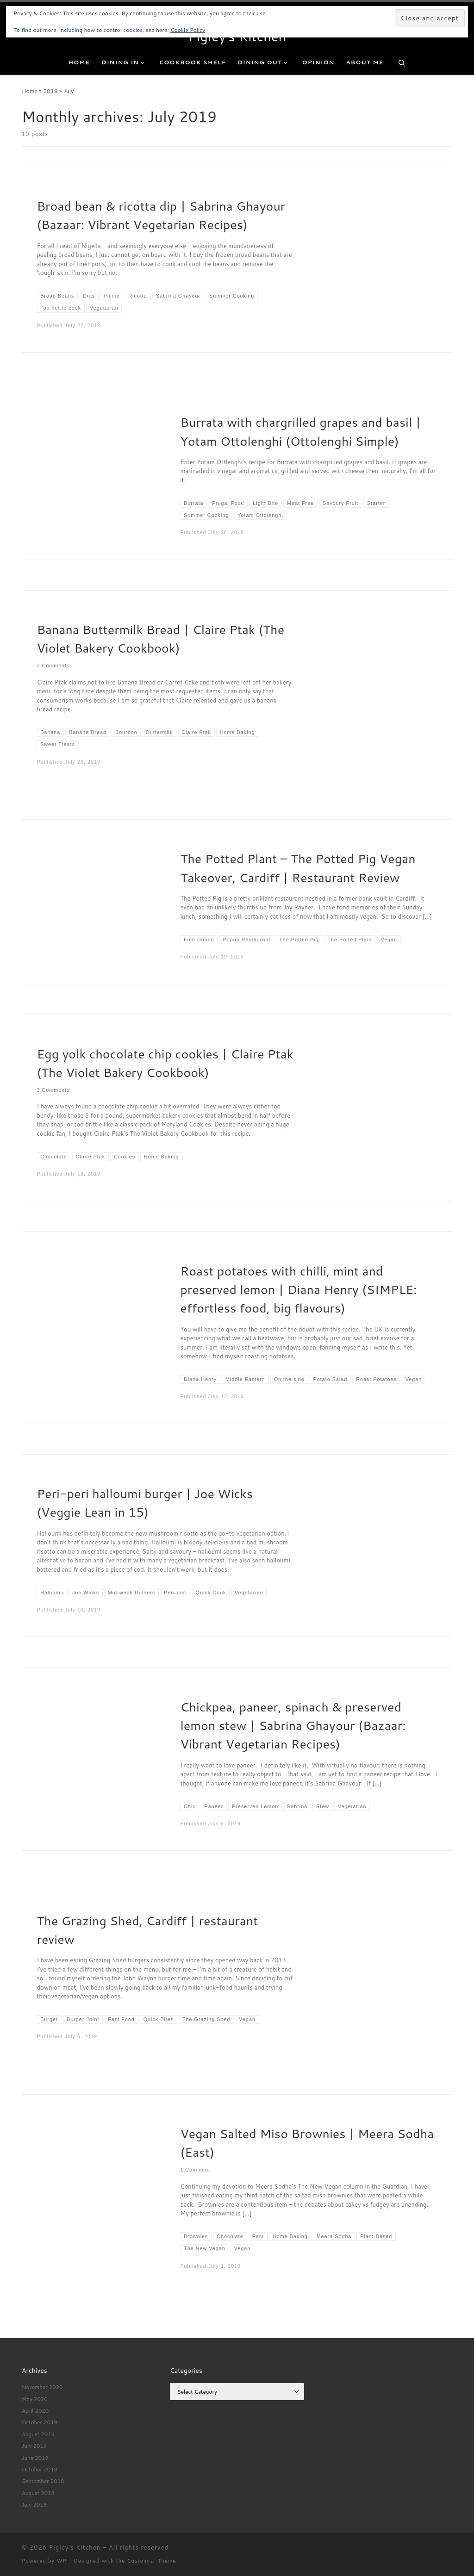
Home (29, 91)
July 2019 (34, 2446)
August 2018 (38, 2493)
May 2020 (35, 2399)
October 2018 (39, 2469)
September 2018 (43, 2481)
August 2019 (38, 2434)
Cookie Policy (187, 30)
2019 (50, 91)
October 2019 (39, 2422)
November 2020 (42, 2387)
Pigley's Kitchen (75, 2547)
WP (61, 2560)
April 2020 (35, 2410)
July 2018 (34, 2504)
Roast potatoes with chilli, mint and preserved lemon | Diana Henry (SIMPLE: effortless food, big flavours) (298, 1289)
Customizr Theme (151, 2560)
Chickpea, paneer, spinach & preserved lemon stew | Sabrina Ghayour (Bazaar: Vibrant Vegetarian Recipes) (292, 1725)
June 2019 (35, 2458)
